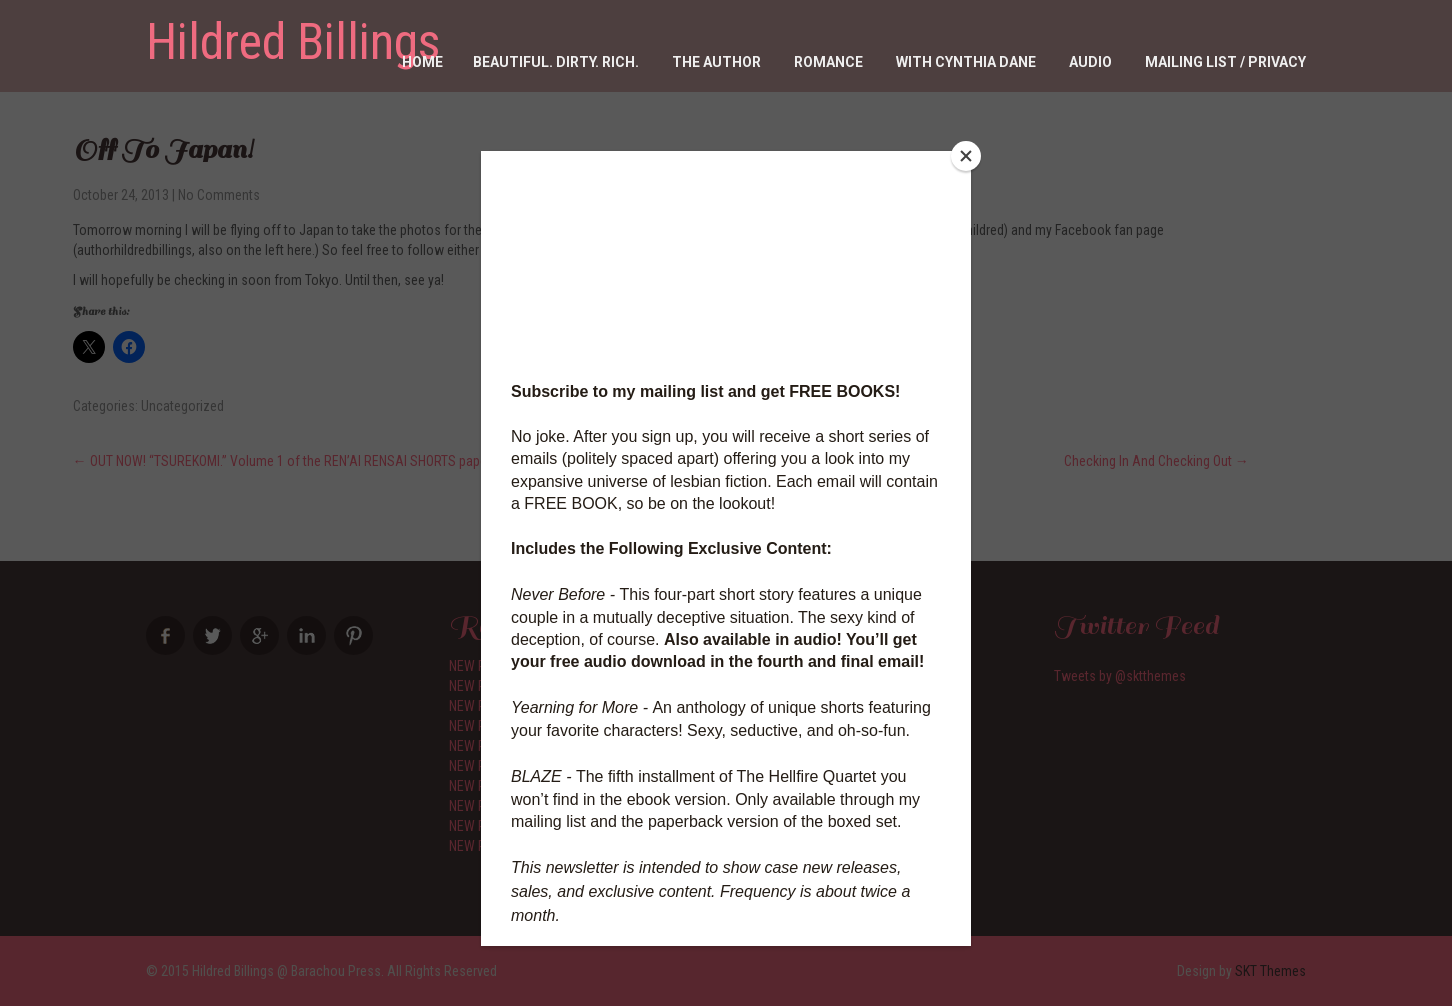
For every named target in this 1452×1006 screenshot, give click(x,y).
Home (422, 62)
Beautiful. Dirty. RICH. (556, 62)
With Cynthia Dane (966, 62)
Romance (828, 62)
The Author (716, 62)
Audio (1090, 62)
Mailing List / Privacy (1225, 62)
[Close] (966, 156)
